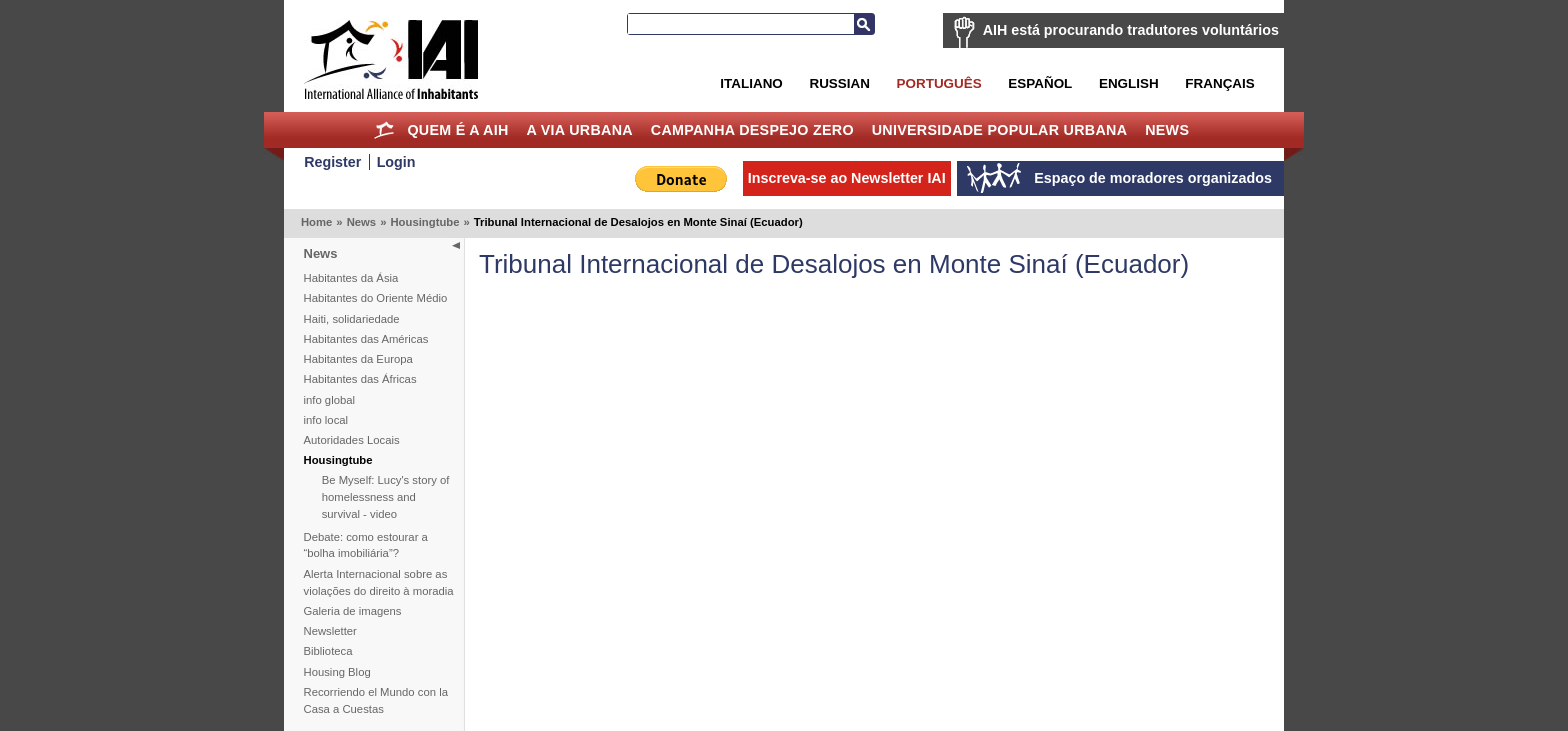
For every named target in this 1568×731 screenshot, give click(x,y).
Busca (864, 24)
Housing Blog (337, 672)
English (1129, 83)
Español (1040, 83)
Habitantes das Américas (366, 339)
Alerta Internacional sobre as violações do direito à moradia (379, 582)
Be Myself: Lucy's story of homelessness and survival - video (386, 497)
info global (330, 400)
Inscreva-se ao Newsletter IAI (847, 178)
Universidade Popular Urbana (1000, 130)
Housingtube (424, 222)
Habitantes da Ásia (351, 278)
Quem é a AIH (457, 130)
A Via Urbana (579, 130)
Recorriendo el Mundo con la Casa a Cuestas (376, 700)
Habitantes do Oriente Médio (376, 298)
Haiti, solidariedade (352, 319)
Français (1219, 83)
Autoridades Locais (352, 440)
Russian (839, 83)
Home (384, 130)
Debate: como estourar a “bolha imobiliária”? (366, 545)
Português (939, 83)
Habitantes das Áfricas (360, 379)
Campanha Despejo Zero (752, 130)
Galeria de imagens (353, 611)
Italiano (751, 83)
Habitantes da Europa (358, 359)
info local (326, 420)
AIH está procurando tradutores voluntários (1131, 30)
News (1167, 130)
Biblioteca (328, 651)
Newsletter (330, 631)
